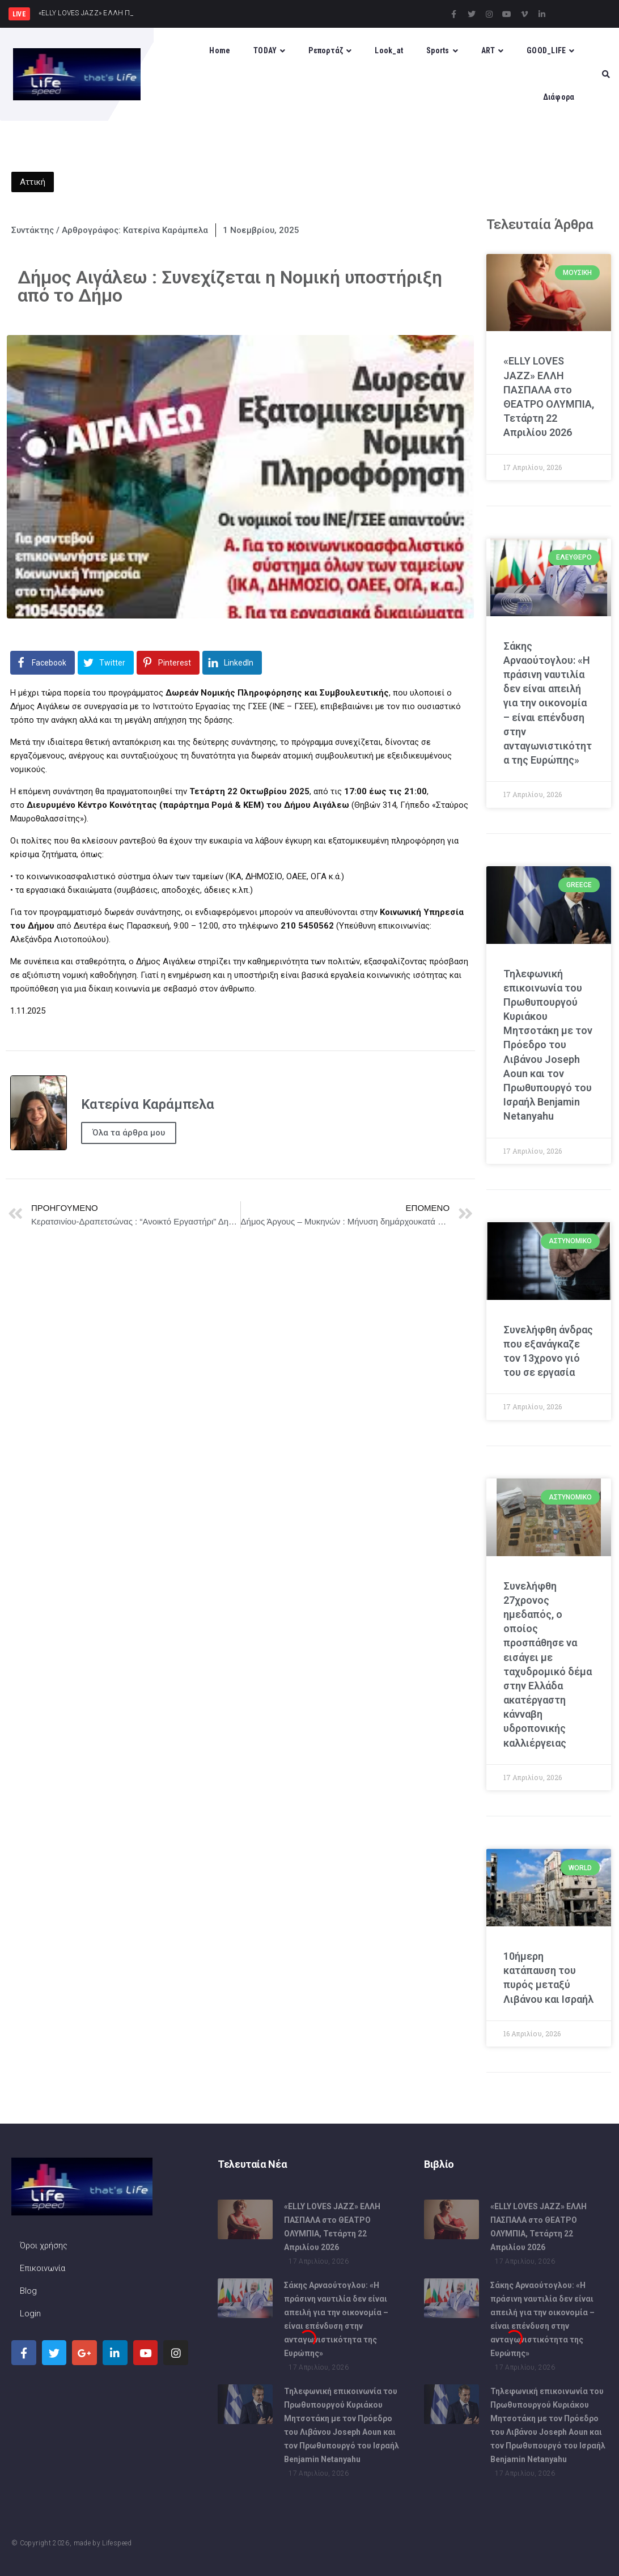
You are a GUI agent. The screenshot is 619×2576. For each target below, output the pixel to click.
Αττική (32, 182)
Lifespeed (117, 2543)
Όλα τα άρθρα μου (128, 1133)
